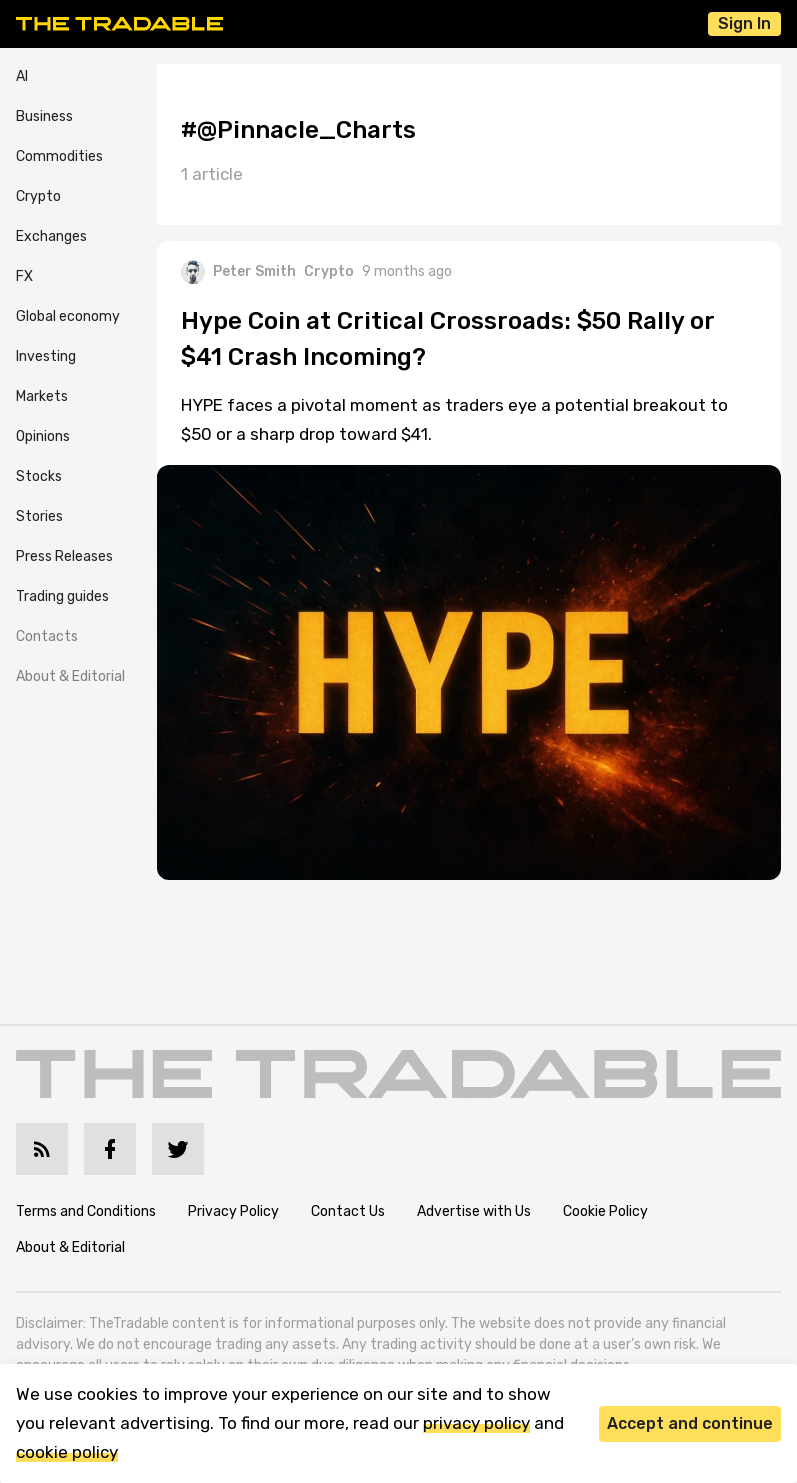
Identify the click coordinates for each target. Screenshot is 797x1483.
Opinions (43, 436)
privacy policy (476, 1423)
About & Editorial (70, 676)
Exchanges (51, 236)
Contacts (47, 636)
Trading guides (62, 596)
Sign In (744, 23)
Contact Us (348, 1211)
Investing (46, 356)
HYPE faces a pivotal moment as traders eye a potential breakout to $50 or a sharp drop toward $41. (454, 419)
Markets (42, 396)
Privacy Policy (233, 1211)
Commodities (59, 156)
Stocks (39, 476)
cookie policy (67, 1452)
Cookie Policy (605, 1211)
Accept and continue (690, 1423)
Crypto (38, 196)
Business (44, 116)
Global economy (68, 316)
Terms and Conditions (86, 1211)
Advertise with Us (474, 1211)
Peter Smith (238, 272)
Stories (39, 516)
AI (22, 76)
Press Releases (64, 556)
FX (24, 276)
